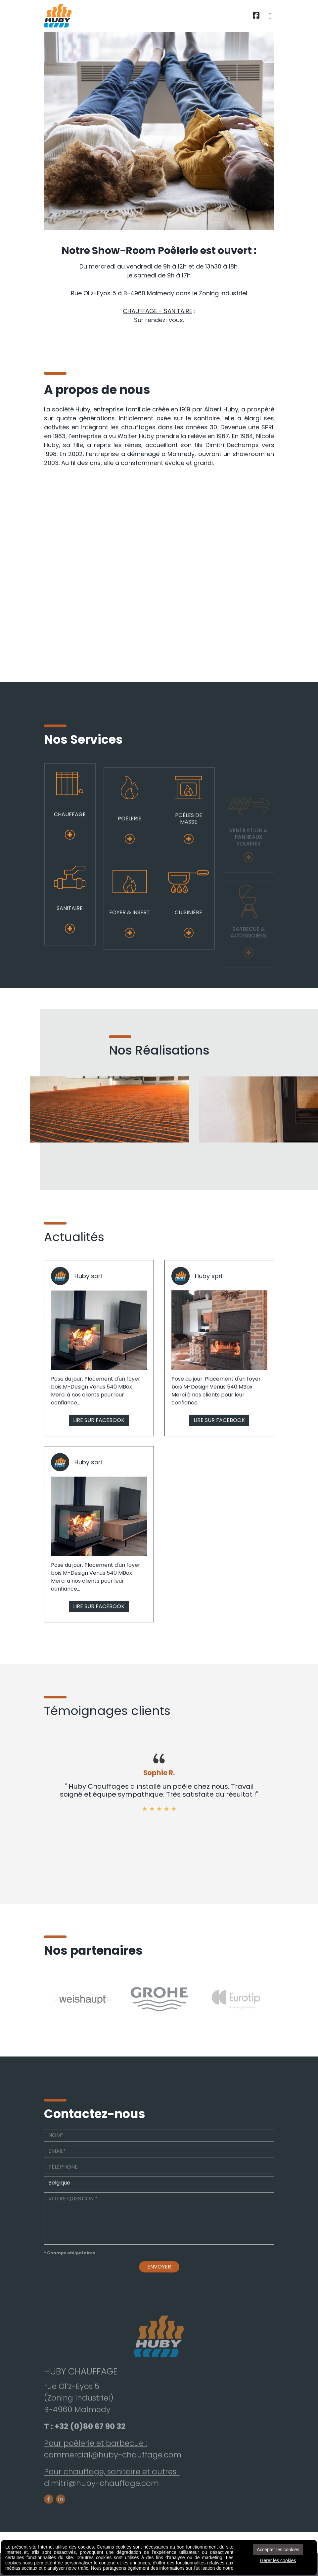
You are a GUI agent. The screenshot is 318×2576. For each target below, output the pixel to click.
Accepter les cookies (278, 2549)
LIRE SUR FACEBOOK (98, 1452)
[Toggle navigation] (270, 16)
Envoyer (159, 2299)
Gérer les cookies (278, 2560)
